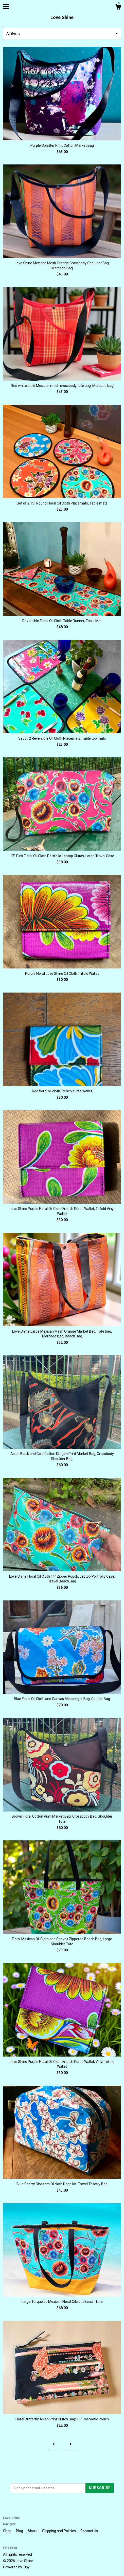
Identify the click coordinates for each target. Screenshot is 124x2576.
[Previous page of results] (53, 2444)
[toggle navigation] (6, 6)
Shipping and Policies (59, 2531)
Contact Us (89, 2531)
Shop (7, 2531)
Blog (20, 2531)
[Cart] (118, 7)
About (33, 2531)
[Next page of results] (70, 2444)
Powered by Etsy (16, 2567)
